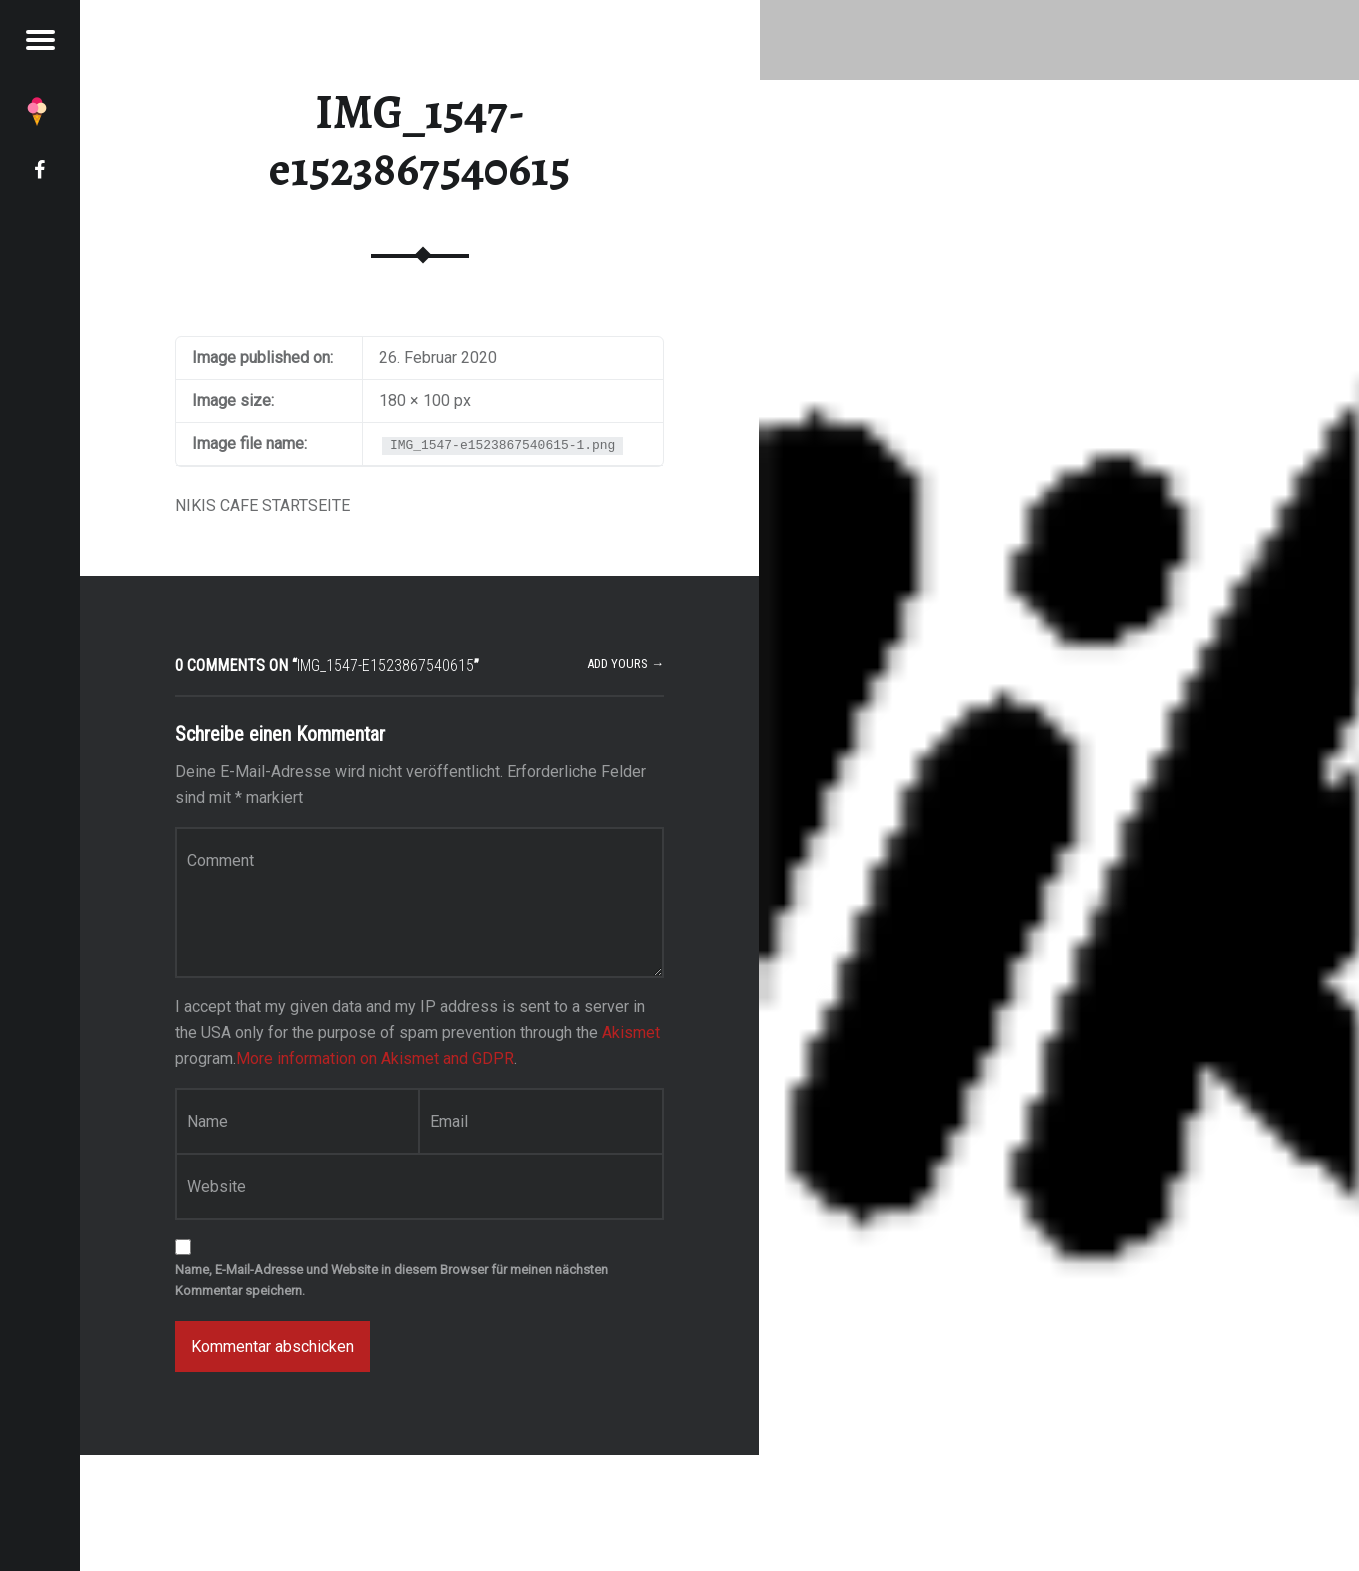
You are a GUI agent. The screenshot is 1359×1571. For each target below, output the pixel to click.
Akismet (631, 1032)
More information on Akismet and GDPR (375, 1058)
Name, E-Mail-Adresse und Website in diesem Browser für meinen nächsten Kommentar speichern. (391, 1280)
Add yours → (625, 663)
